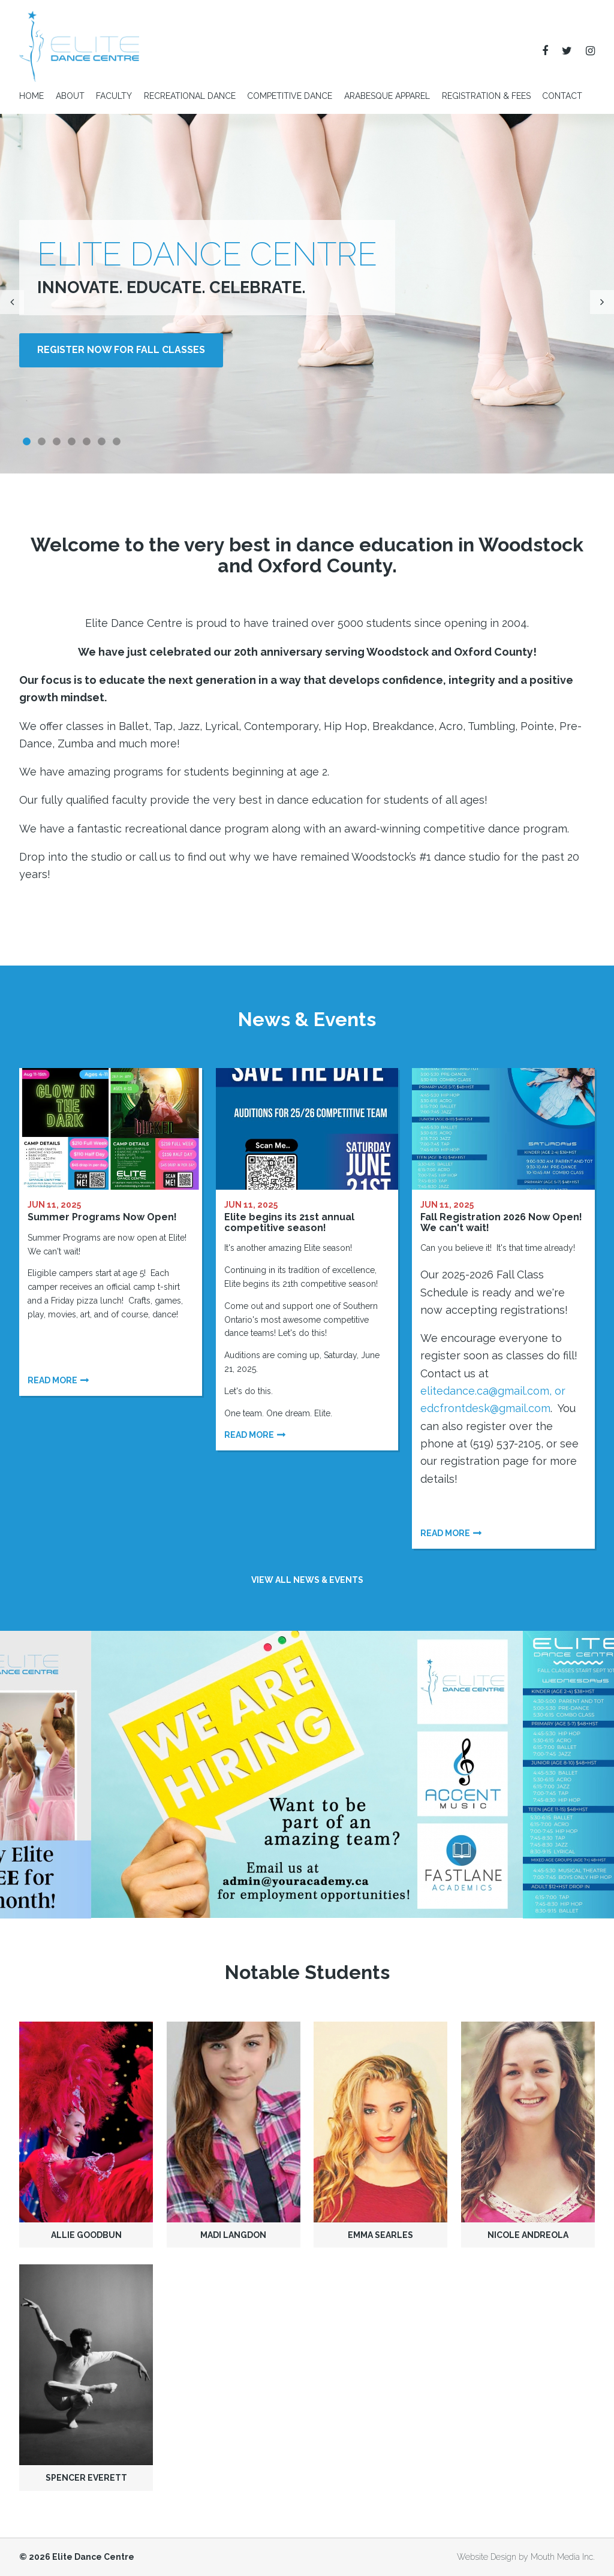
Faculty (114, 96)
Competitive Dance (289, 96)
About (70, 96)
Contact (562, 96)
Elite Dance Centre (93, 2557)
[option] (307, 1774)
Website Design (486, 2557)
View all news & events (307, 1580)
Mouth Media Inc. (563, 2557)
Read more (52, 1380)
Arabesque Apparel (387, 96)
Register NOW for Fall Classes (121, 349)
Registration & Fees (486, 96)
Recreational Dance (190, 96)
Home (31, 96)
